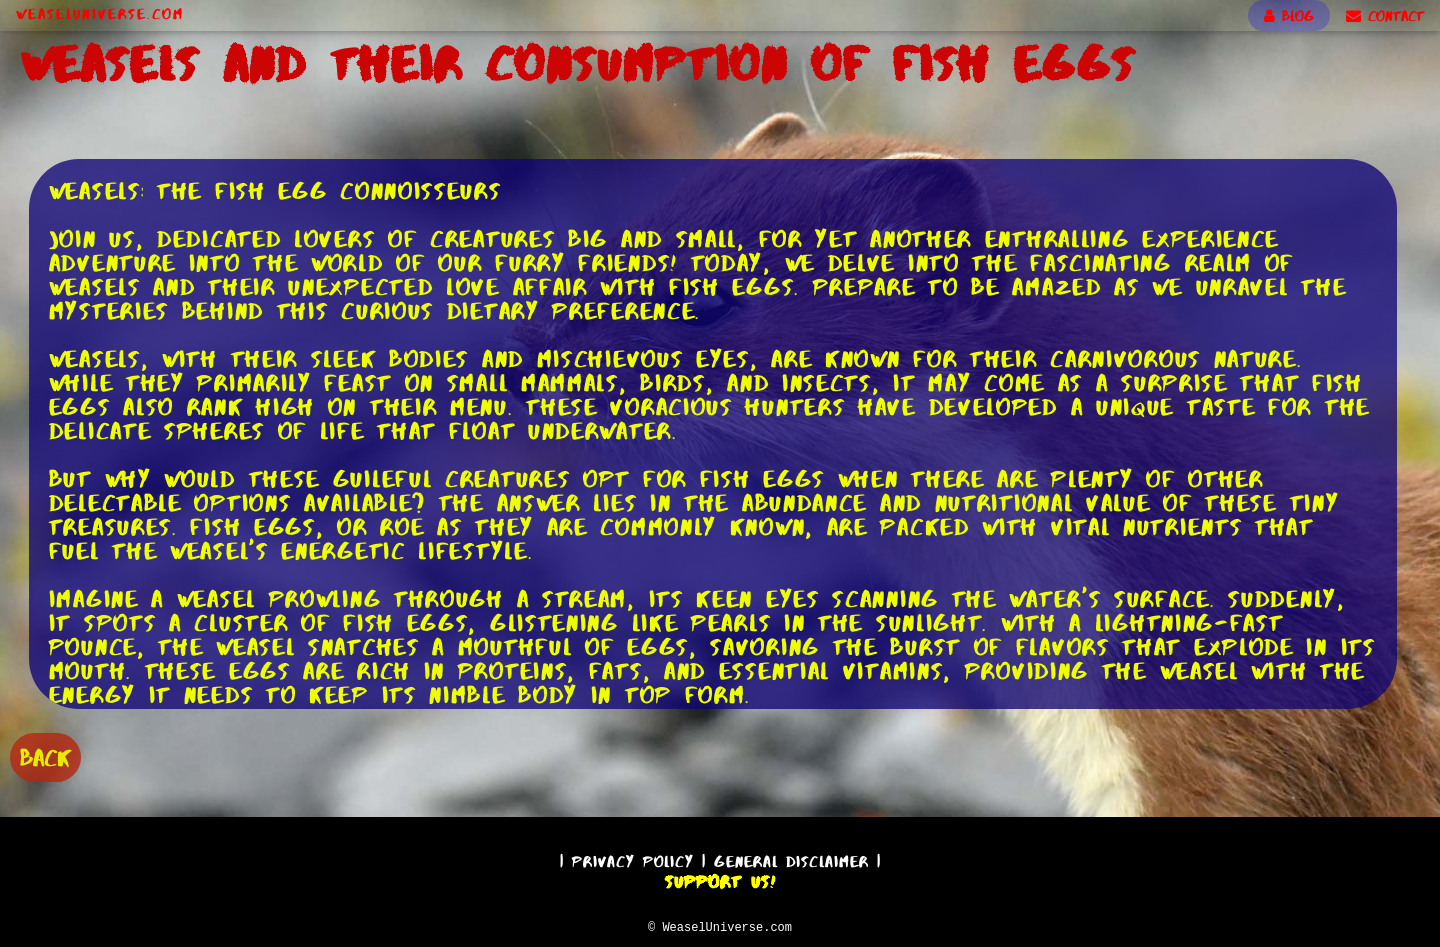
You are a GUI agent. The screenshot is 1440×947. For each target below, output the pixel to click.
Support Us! (720, 879)
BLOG (1289, 16)
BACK (45, 755)
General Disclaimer (791, 858)
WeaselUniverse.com (100, 14)
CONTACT (1385, 16)
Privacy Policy (633, 858)
